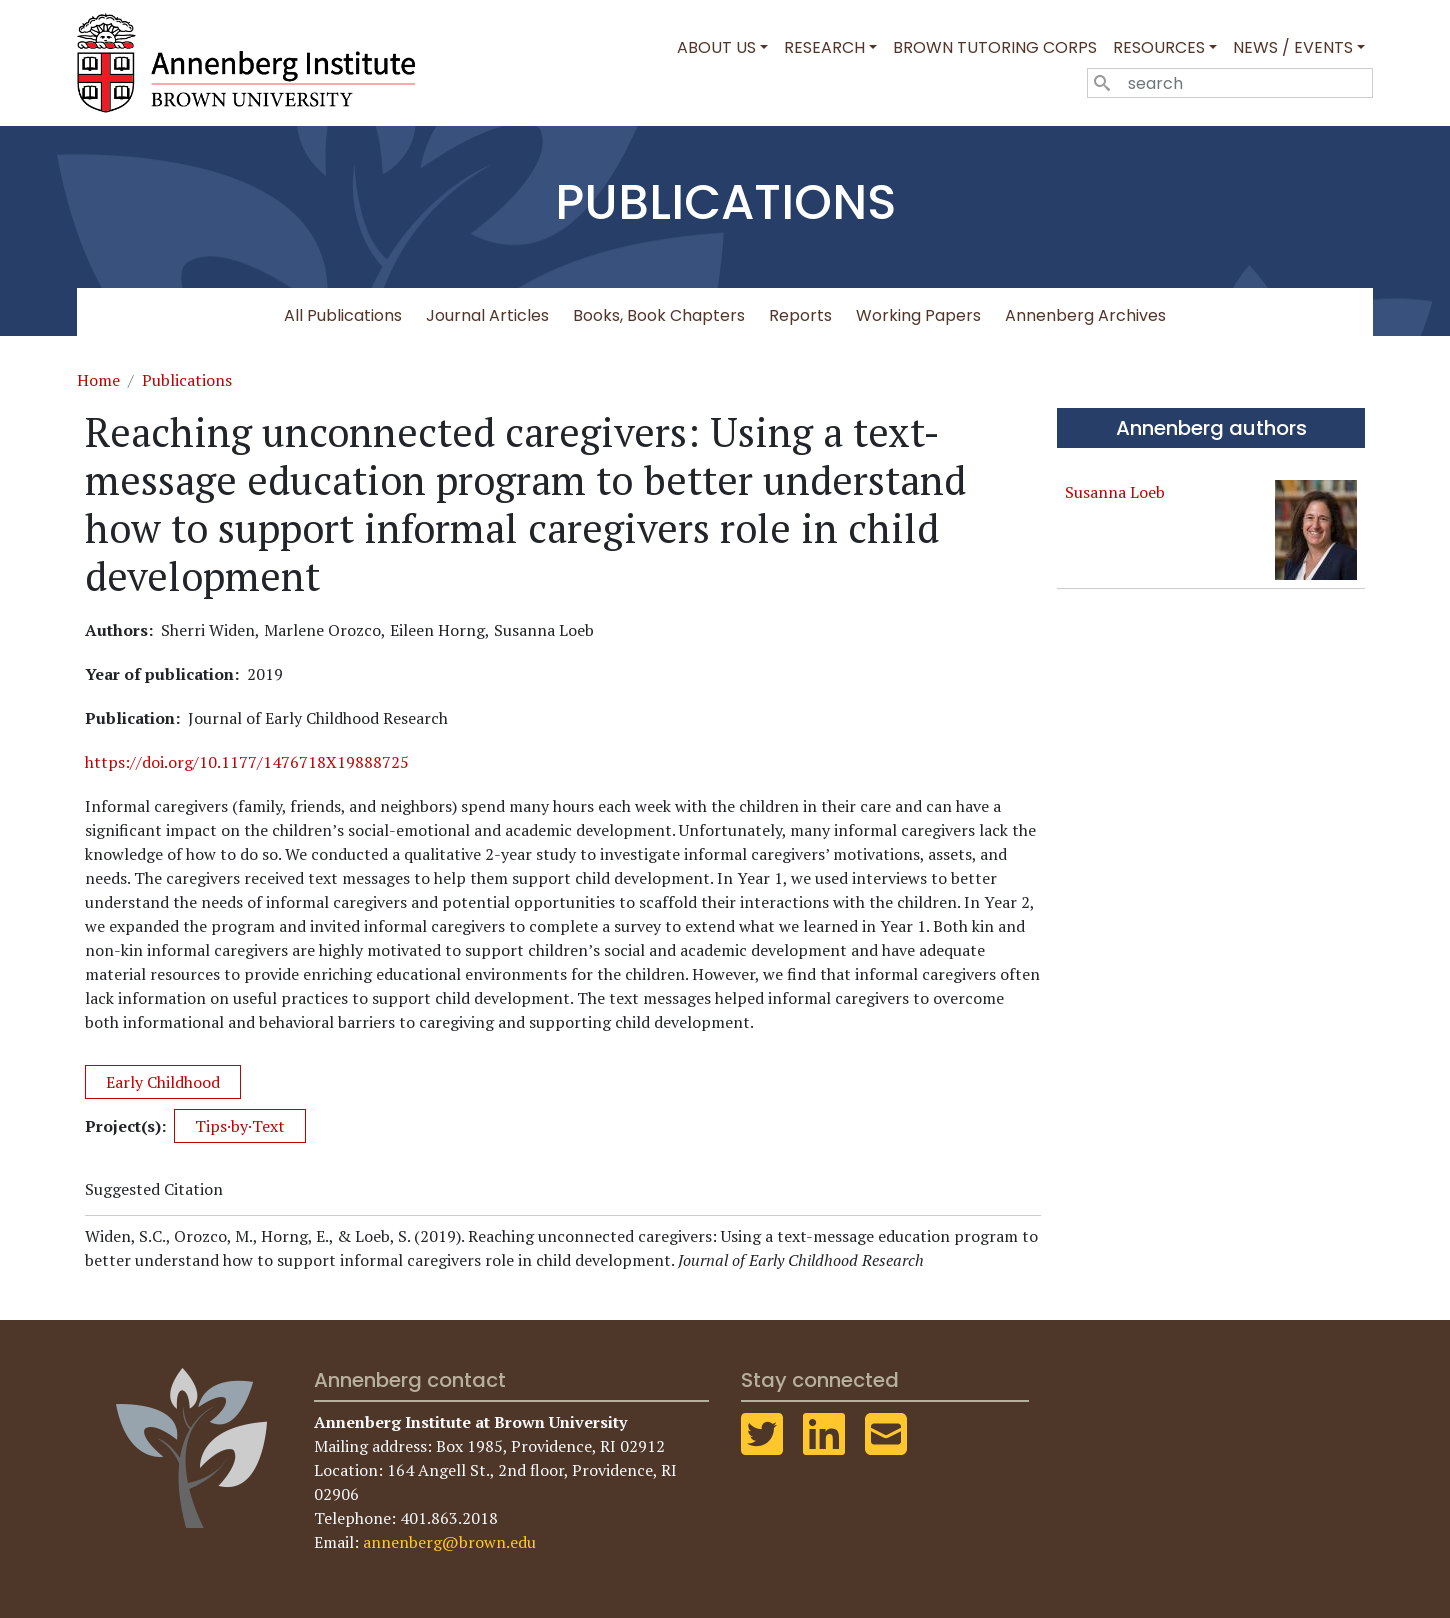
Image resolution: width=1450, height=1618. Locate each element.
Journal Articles (487, 315)
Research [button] (824, 47)
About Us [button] (716, 47)
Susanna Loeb (1115, 492)
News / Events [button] (1293, 47)
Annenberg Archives (1085, 315)
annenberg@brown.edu (449, 1542)
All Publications (343, 315)
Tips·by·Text (240, 1126)
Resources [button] (1159, 47)
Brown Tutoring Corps (995, 47)
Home (98, 380)
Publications (187, 380)
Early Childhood (163, 1082)
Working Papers (918, 315)
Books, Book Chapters (659, 315)
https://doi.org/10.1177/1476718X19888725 (247, 762)
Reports (800, 315)
